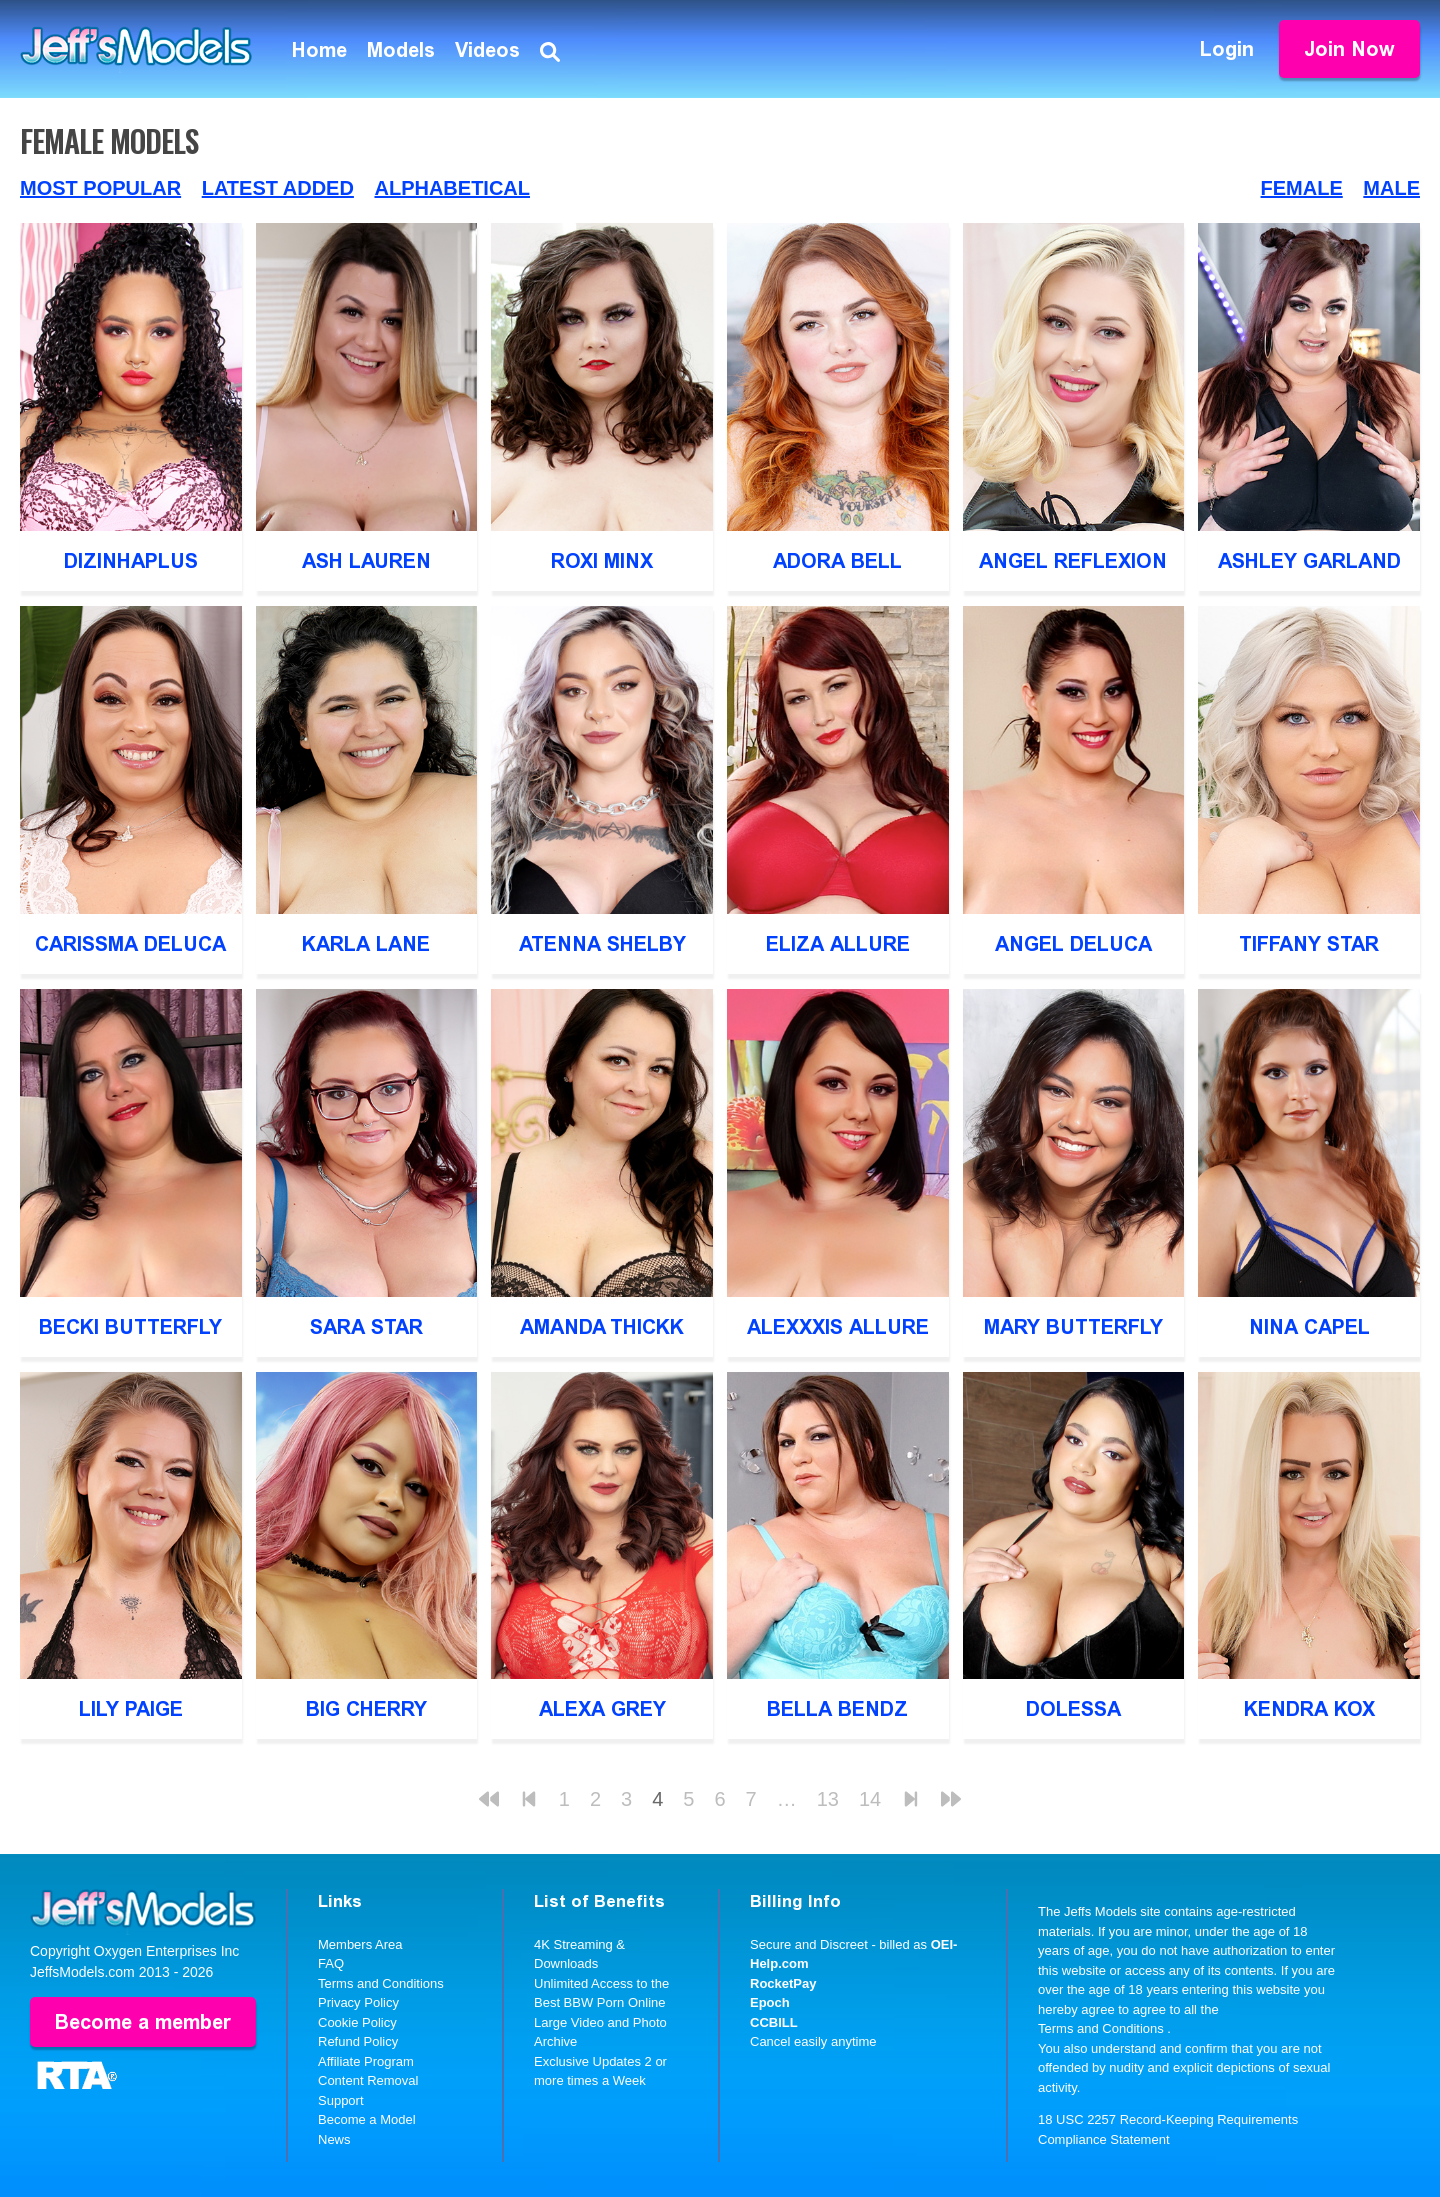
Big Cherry (366, 1709)
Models (401, 50)
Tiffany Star (1309, 944)
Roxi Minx (602, 561)
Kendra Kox (1309, 1709)
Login (1227, 49)
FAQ (331, 1963)
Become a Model (367, 2119)
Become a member (143, 2022)
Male (1391, 188)
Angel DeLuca (1073, 944)
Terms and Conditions (381, 1983)
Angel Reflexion (1073, 561)
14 (870, 1799)
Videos (487, 50)
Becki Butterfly (130, 1327)
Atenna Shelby (602, 944)
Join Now (1349, 49)
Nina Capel (1309, 1327)
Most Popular (100, 188)
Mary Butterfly (1073, 1327)
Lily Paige (131, 1709)
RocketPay (783, 1983)
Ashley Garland (1309, 561)
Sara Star (366, 1327)
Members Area (360, 1944)
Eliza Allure (838, 944)
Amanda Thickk (602, 1327)
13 (828, 1799)
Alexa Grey (602, 1709)
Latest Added (278, 188)
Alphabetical (452, 188)
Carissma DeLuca (130, 944)
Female (1302, 188)
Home (319, 50)
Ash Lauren (366, 561)
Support (341, 2100)
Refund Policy (358, 2041)
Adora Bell (837, 561)
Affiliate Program (366, 2061)
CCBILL (774, 2022)
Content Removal (368, 2080)
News (334, 2139)
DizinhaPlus (131, 561)
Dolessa (1073, 1709)
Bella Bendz (837, 1709)
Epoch (770, 2002)
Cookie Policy (357, 2022)
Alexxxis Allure (838, 1327)
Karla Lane (366, 944)
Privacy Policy (358, 2002)
